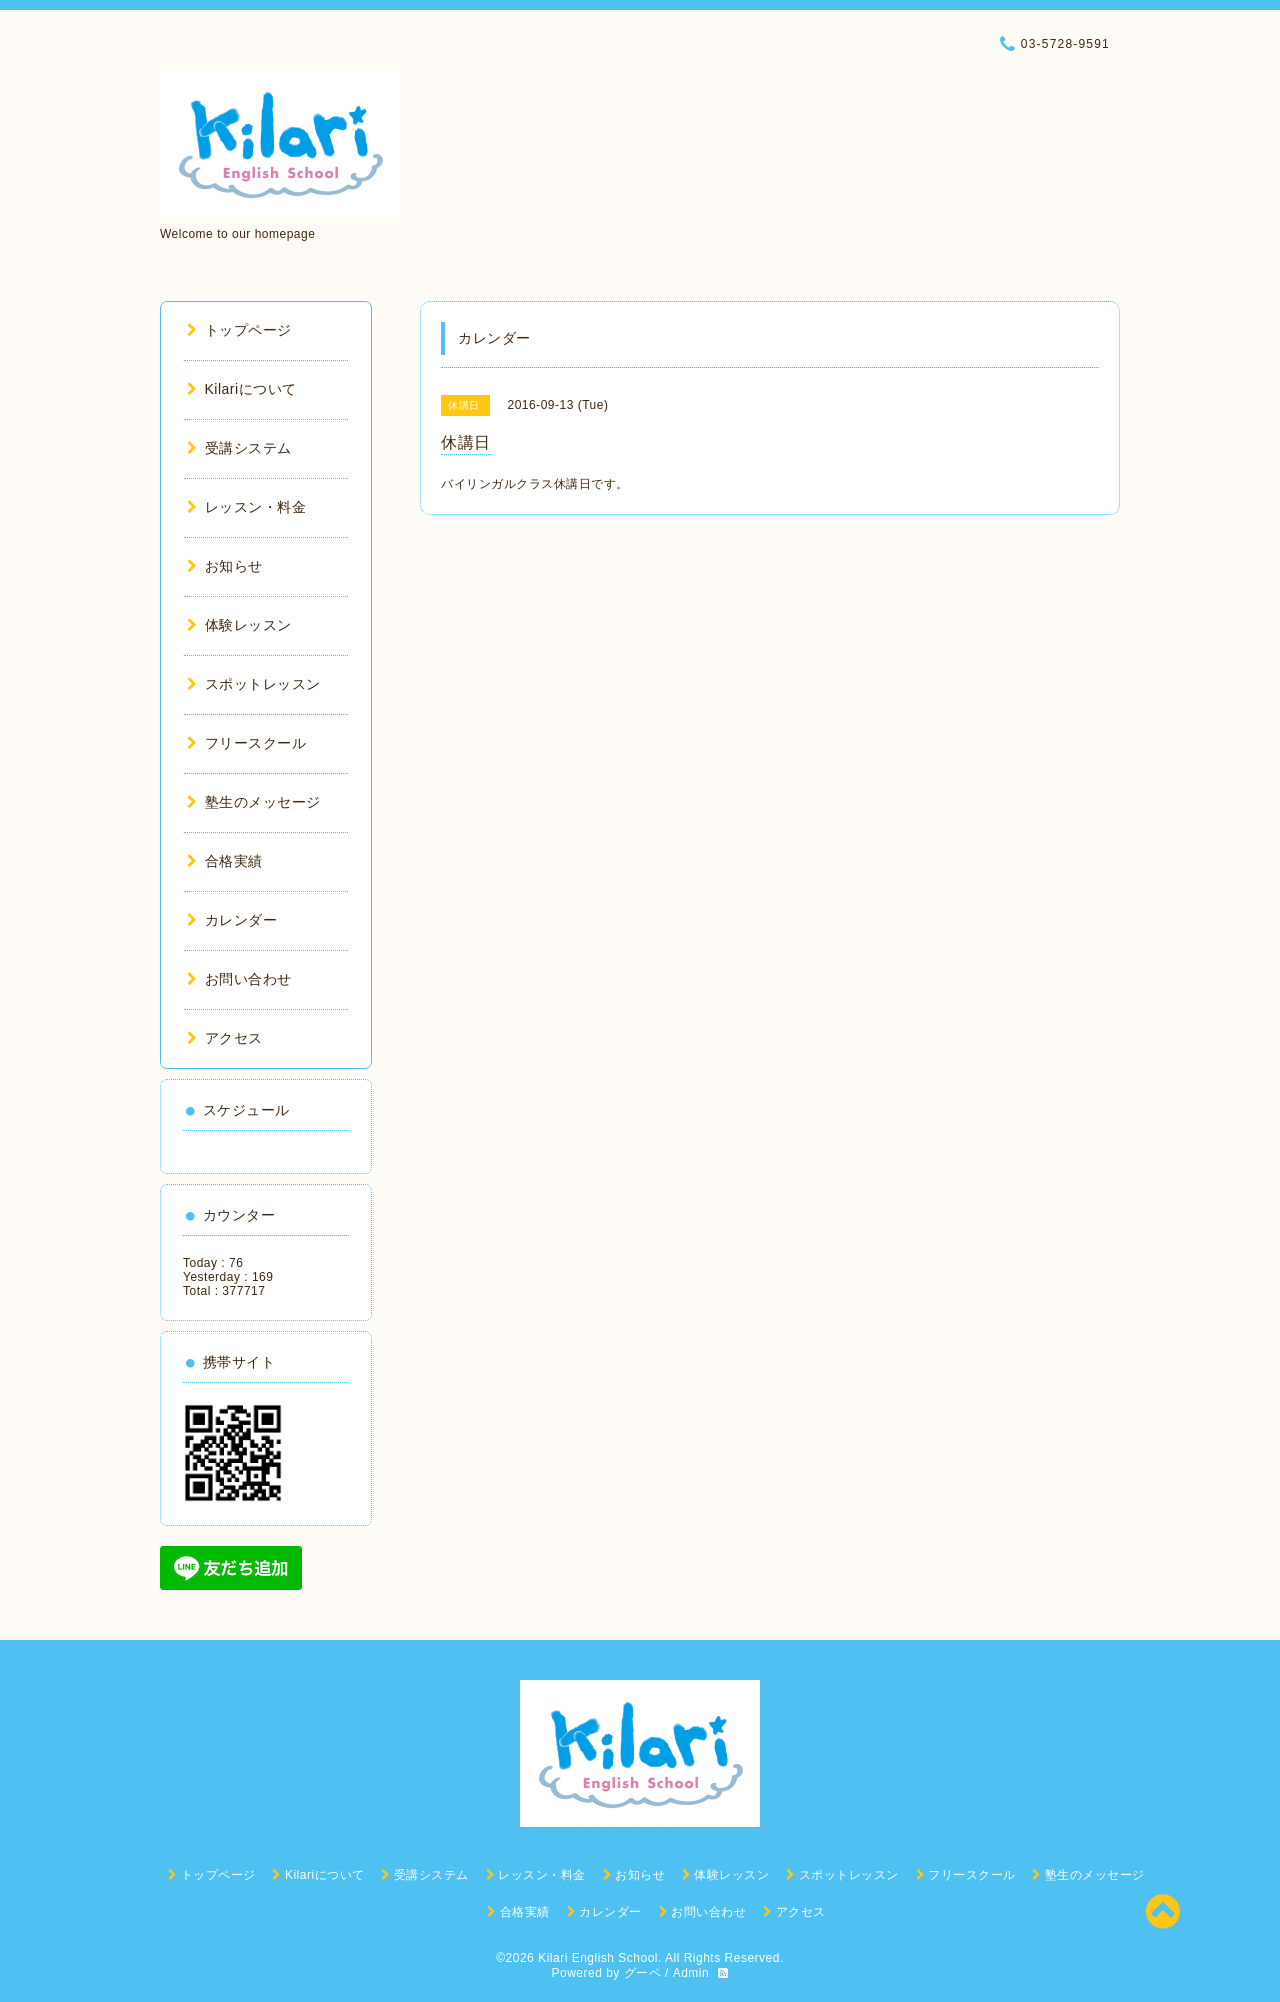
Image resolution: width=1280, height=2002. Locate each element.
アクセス (225, 1038)
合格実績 (225, 861)
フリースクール (246, 743)
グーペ (643, 1973)
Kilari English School (598, 1958)
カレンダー (232, 920)
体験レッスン (239, 625)
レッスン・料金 (246, 507)
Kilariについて (242, 389)
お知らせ (225, 566)
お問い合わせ (239, 979)
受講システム (239, 448)
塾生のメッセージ (254, 802)
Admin (691, 1973)
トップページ (239, 330)
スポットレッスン (254, 684)
